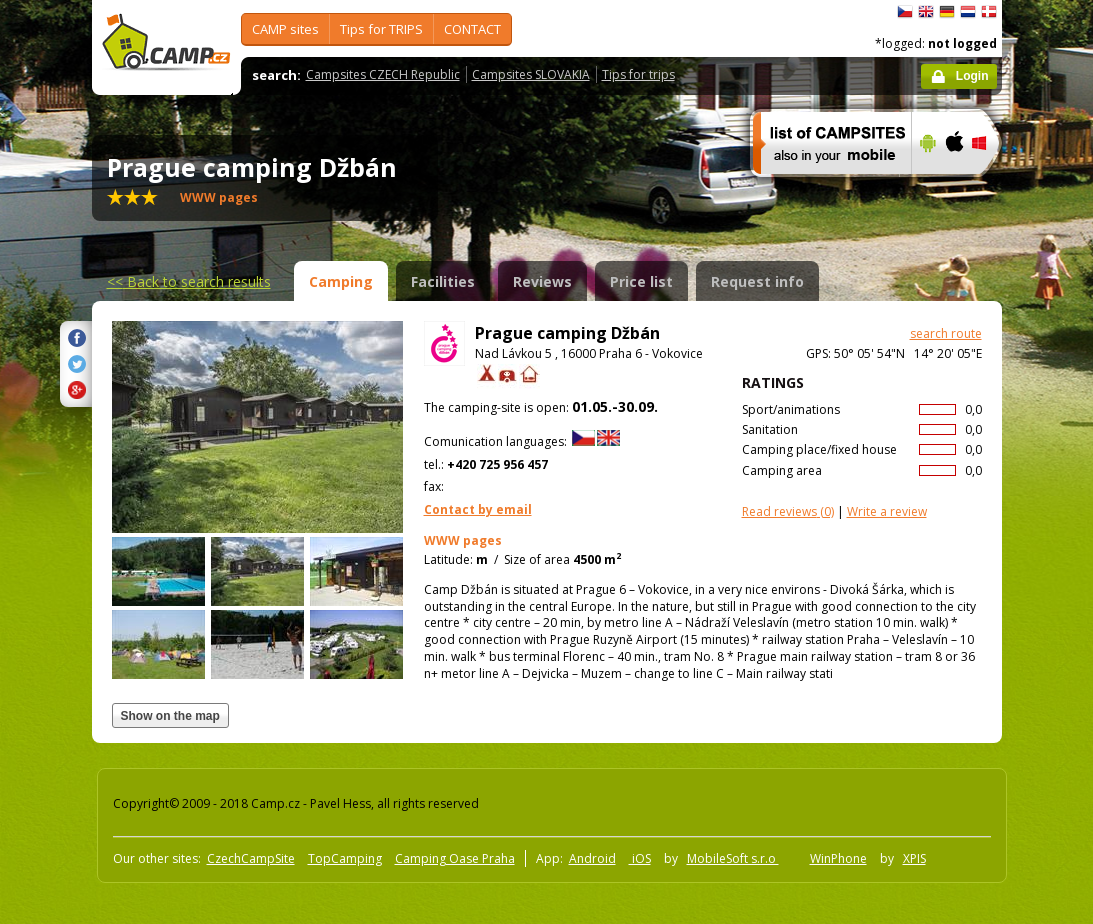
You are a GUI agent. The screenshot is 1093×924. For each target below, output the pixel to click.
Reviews (542, 281)
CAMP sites (285, 29)
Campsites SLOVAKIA (531, 74)
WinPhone (838, 858)
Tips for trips (638, 74)
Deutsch (947, 12)
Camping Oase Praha (455, 858)
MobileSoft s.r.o (733, 858)
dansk (989, 12)
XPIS (914, 858)
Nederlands (968, 12)
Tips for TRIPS (381, 29)
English (926, 12)
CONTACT (472, 29)
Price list (641, 281)
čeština (905, 12)
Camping (341, 281)
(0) (788, 511)
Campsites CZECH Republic (383, 74)
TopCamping (345, 858)
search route (946, 333)
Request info (757, 281)
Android (592, 858)
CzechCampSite (251, 858)
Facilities (443, 281)
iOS (640, 858)
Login (972, 76)
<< (189, 281)
